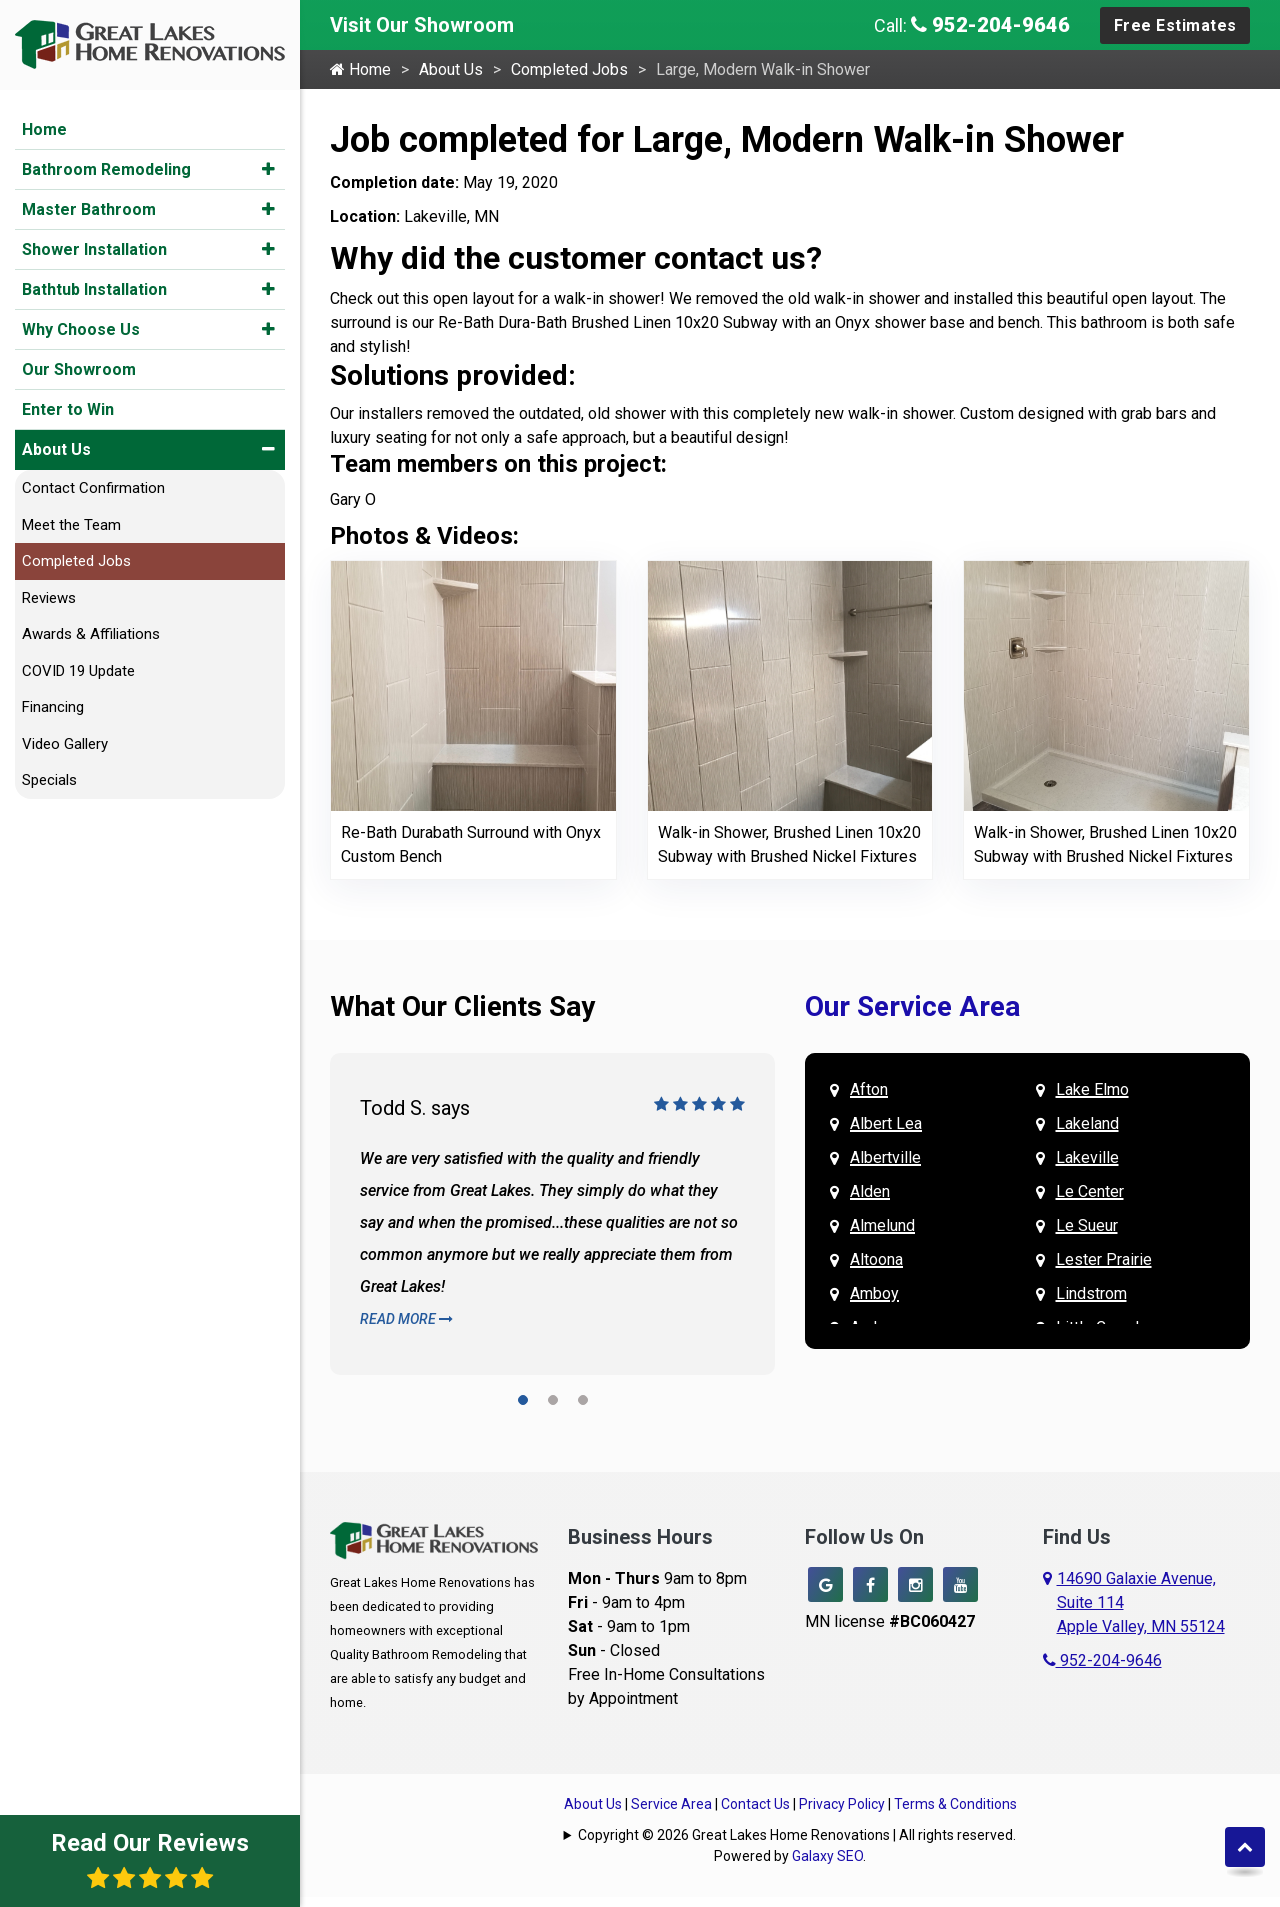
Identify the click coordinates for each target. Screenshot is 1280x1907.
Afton (869, 1089)
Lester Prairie (1104, 1259)
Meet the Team (71, 525)
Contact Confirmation (93, 488)
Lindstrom (1091, 1293)
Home (44, 129)
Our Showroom (79, 369)
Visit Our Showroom (422, 25)
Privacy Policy (842, 1804)
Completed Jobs (76, 561)
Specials (49, 780)
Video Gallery (65, 744)
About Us (56, 449)
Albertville (885, 1157)
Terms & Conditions (955, 1804)
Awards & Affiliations (91, 634)
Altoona (876, 1259)
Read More (406, 1319)
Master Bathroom (89, 209)
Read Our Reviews (150, 1859)
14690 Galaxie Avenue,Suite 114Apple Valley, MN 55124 (1141, 1602)
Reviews (49, 598)
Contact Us (755, 1804)
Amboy (874, 1293)
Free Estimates (1175, 25)
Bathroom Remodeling (106, 169)
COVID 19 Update (78, 671)
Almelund (882, 1225)
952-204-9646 (990, 25)
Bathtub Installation (94, 289)
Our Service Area (912, 1006)
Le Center (1090, 1191)
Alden (870, 1191)
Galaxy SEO (827, 1856)
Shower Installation (94, 249)
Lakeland (1087, 1123)
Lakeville (1087, 1157)
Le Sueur (1087, 1225)
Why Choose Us (81, 329)
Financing (53, 707)
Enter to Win (68, 409)
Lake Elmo (1092, 1089)
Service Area (671, 1804)
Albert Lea (886, 1123)
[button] (268, 169)
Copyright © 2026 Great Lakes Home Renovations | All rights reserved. (797, 1835)
